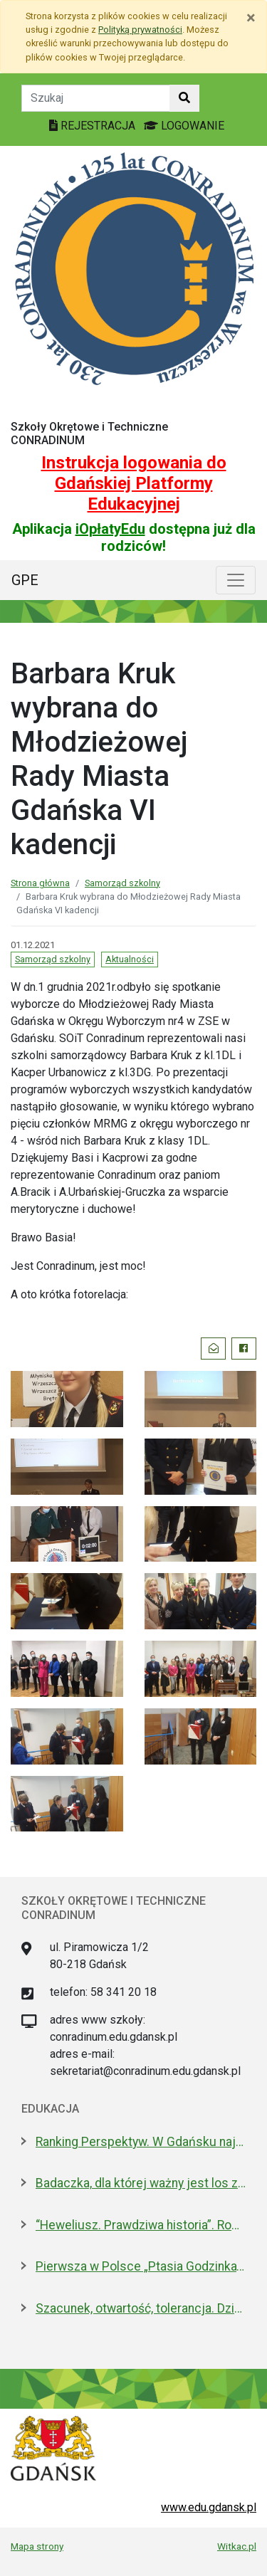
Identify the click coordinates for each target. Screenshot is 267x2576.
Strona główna (40, 883)
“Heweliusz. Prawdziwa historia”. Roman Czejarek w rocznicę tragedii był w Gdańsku (141, 2225)
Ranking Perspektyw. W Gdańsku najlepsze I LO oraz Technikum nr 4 (141, 2142)
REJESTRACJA (93, 125)
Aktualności (129, 959)
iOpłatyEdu (110, 528)
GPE (24, 580)
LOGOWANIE (184, 125)
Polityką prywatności (140, 29)
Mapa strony (37, 2546)
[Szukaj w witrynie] (184, 98)
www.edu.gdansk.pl (208, 2507)
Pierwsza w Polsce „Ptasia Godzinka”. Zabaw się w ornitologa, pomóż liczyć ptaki (141, 2266)
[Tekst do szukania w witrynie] (95, 98)
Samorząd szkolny (122, 883)
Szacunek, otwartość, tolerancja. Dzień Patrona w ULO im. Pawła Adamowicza (141, 2308)
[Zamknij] (251, 17)
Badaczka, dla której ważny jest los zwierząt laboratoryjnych (141, 2183)
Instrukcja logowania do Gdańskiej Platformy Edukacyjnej (133, 483)
